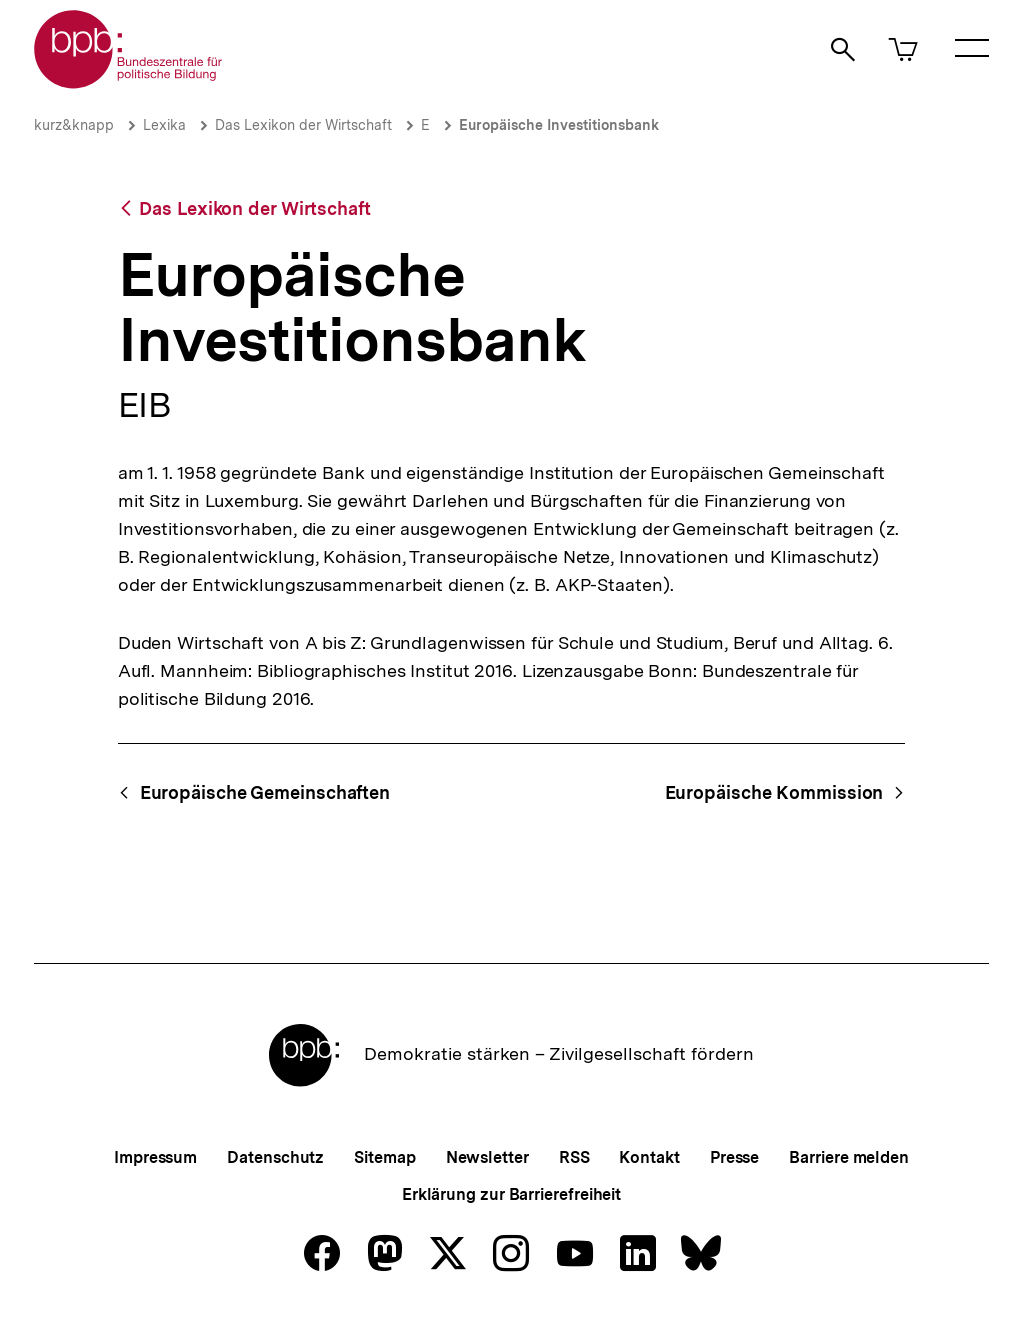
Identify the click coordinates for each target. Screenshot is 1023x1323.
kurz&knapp (74, 125)
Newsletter (487, 1157)
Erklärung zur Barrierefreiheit (511, 1194)
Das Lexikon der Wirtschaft (303, 125)
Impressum (155, 1157)
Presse (734, 1157)
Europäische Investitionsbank (559, 125)
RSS (574, 1157)
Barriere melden (849, 1157)
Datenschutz (275, 1157)
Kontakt (649, 1157)
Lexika (164, 125)
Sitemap (384, 1157)
